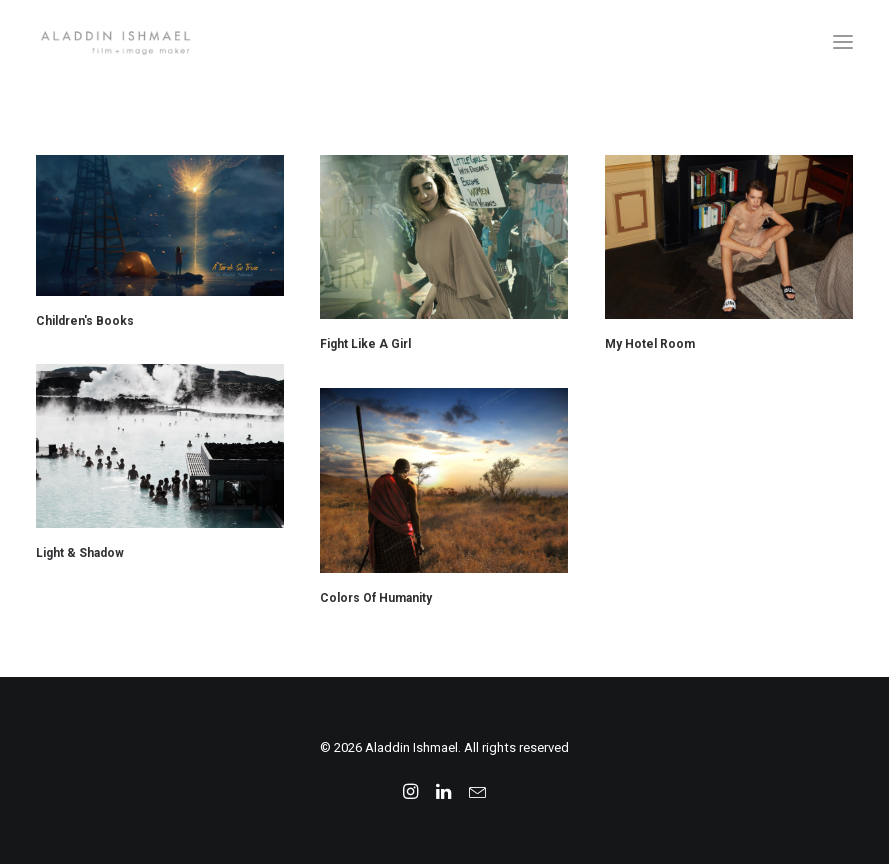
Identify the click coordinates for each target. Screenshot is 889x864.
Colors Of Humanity (376, 598)
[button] (843, 42)
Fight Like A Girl (365, 344)
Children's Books (85, 321)
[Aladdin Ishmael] (444, 42)
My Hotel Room (650, 344)
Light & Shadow (80, 553)
